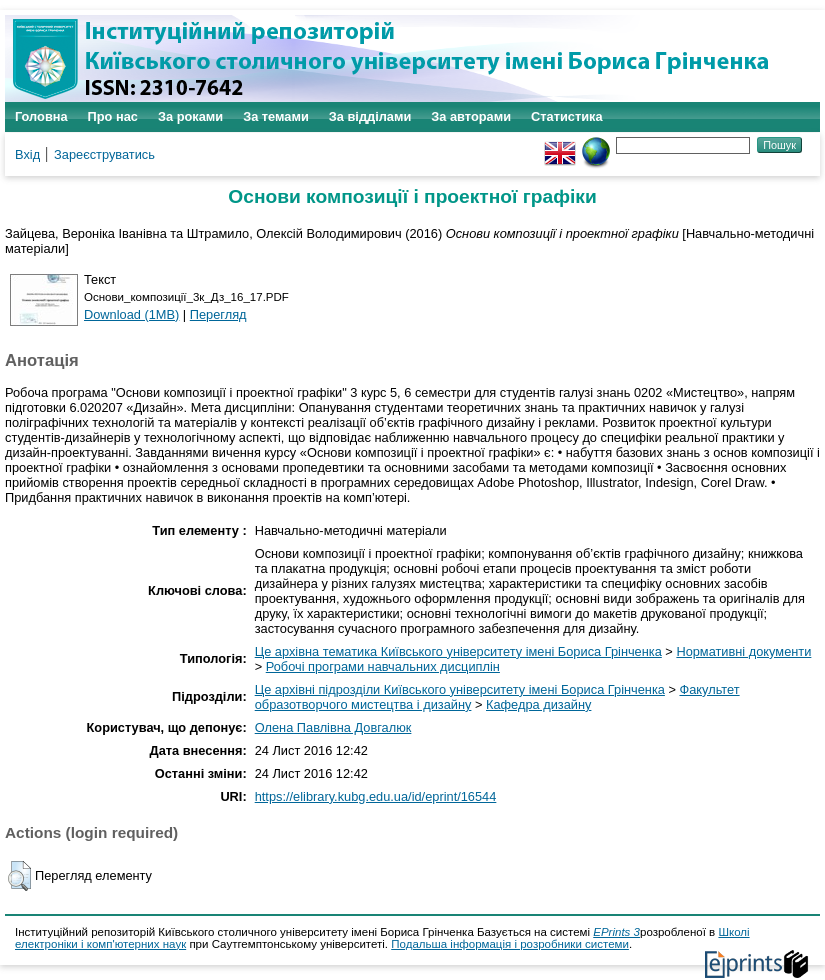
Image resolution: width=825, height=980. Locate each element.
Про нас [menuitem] (113, 116)
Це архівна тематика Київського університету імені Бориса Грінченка (458, 651)
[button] (19, 876)
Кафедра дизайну (538, 704)
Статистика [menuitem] (567, 116)
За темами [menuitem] (276, 116)
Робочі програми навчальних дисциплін (383, 666)
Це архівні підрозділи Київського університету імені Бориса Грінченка (460, 689)
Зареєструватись (104, 154)
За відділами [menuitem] (370, 116)
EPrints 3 (616, 932)
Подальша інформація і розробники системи (510, 944)
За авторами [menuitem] (471, 116)
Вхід (27, 154)
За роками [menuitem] (190, 116)
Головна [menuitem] (41, 116)
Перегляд (218, 314)
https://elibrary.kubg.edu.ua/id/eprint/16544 (376, 796)
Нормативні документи (743, 651)
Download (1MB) (131, 314)
